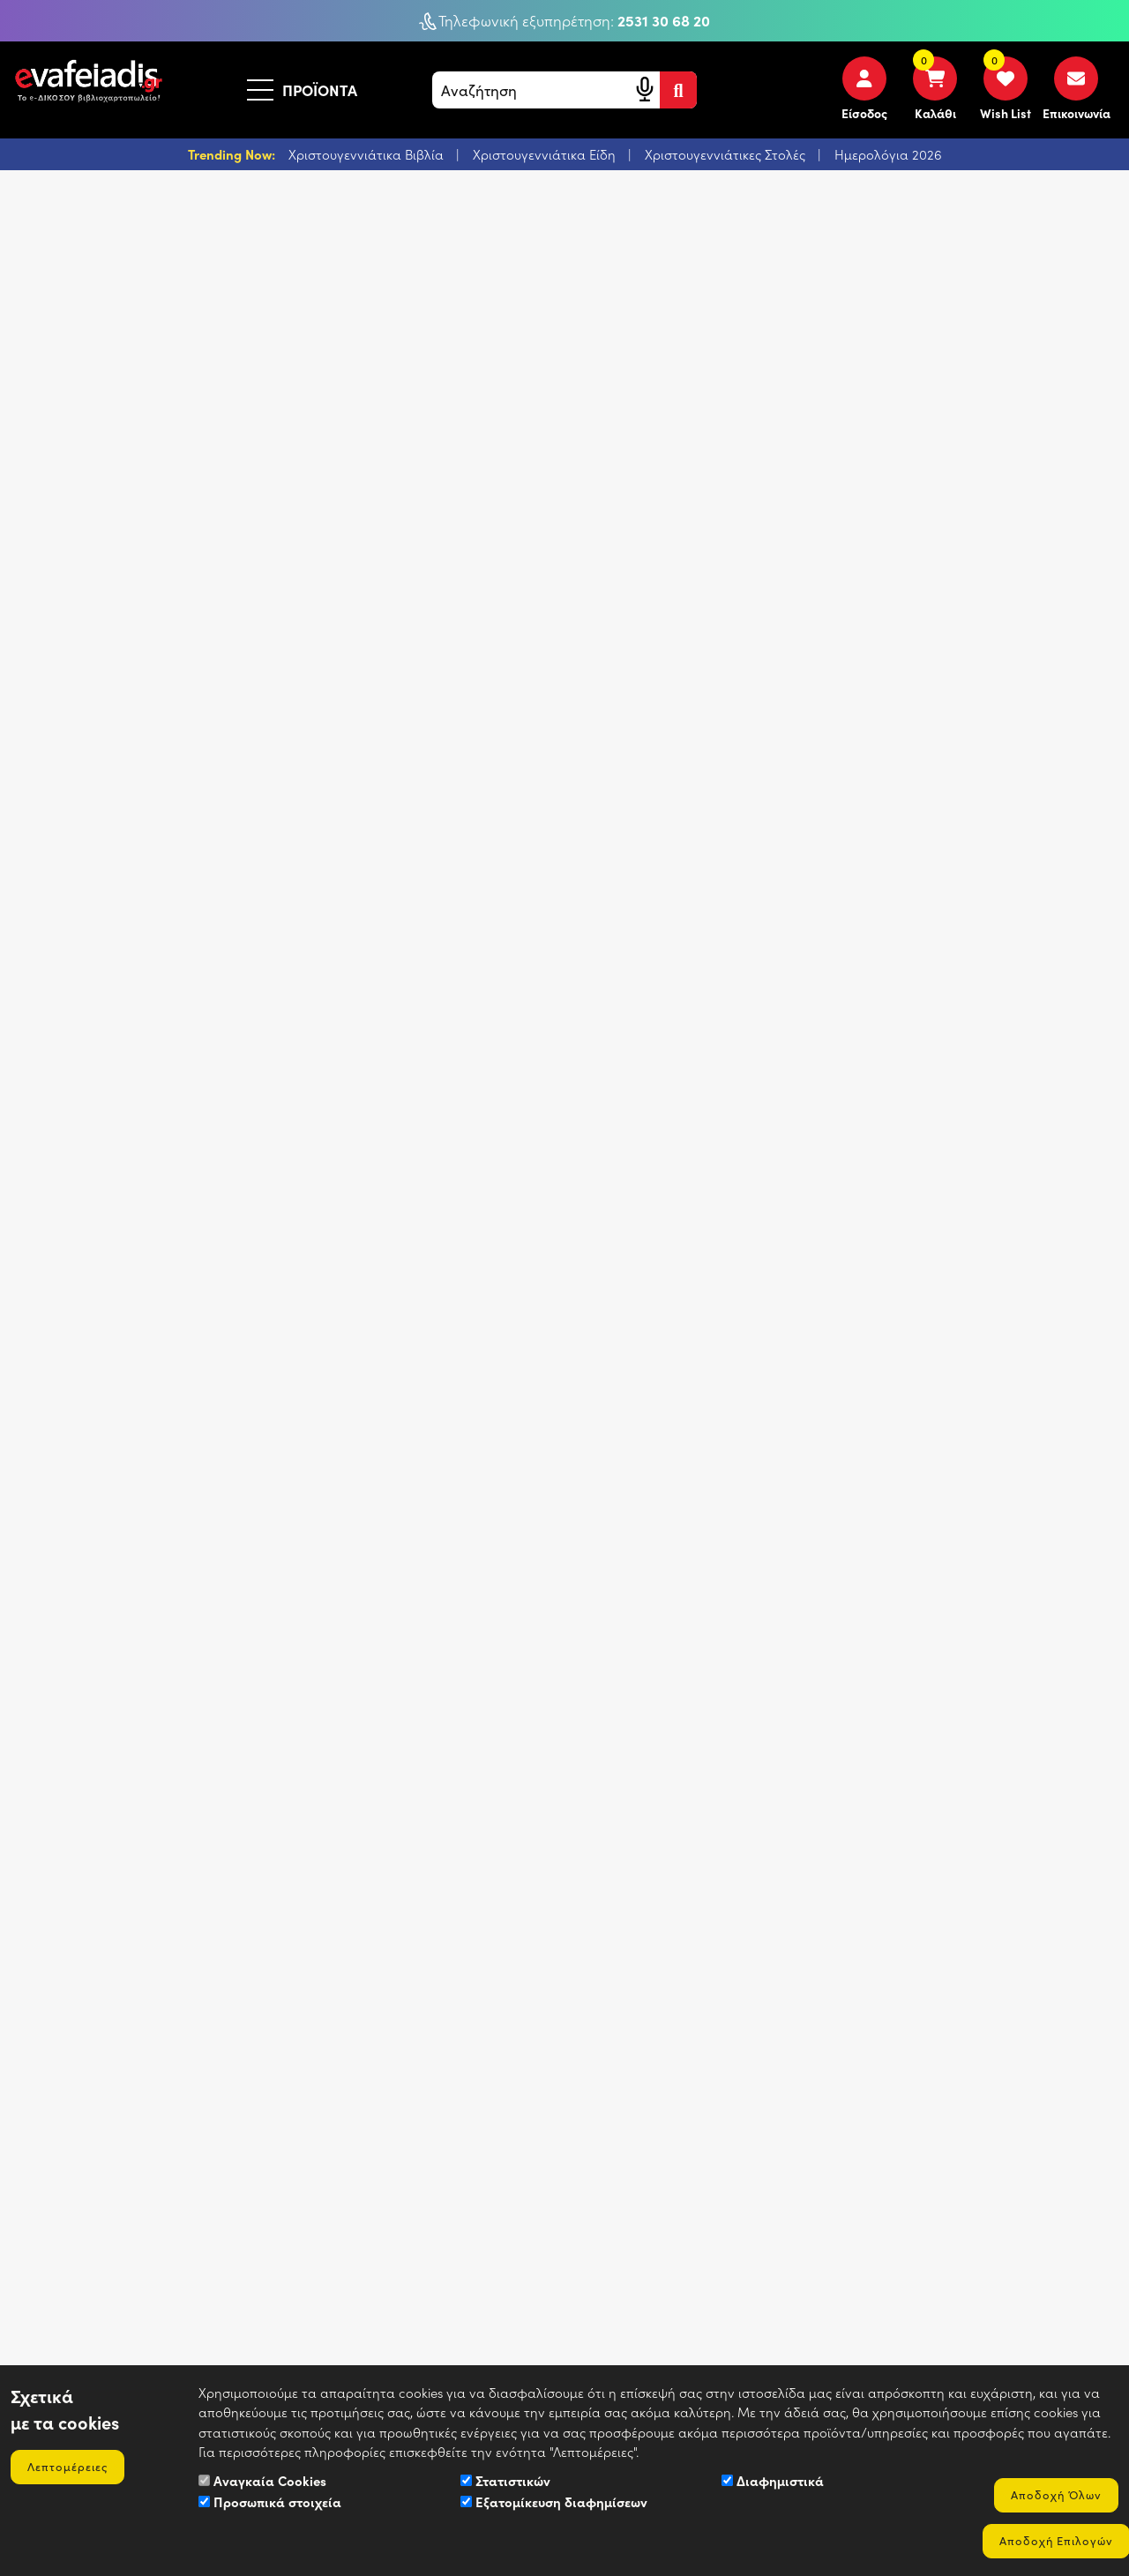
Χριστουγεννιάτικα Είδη (546, 155)
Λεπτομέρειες (70, 2464)
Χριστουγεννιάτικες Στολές (727, 155)
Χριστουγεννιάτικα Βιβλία (367, 155)
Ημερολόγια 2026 (888, 155)
